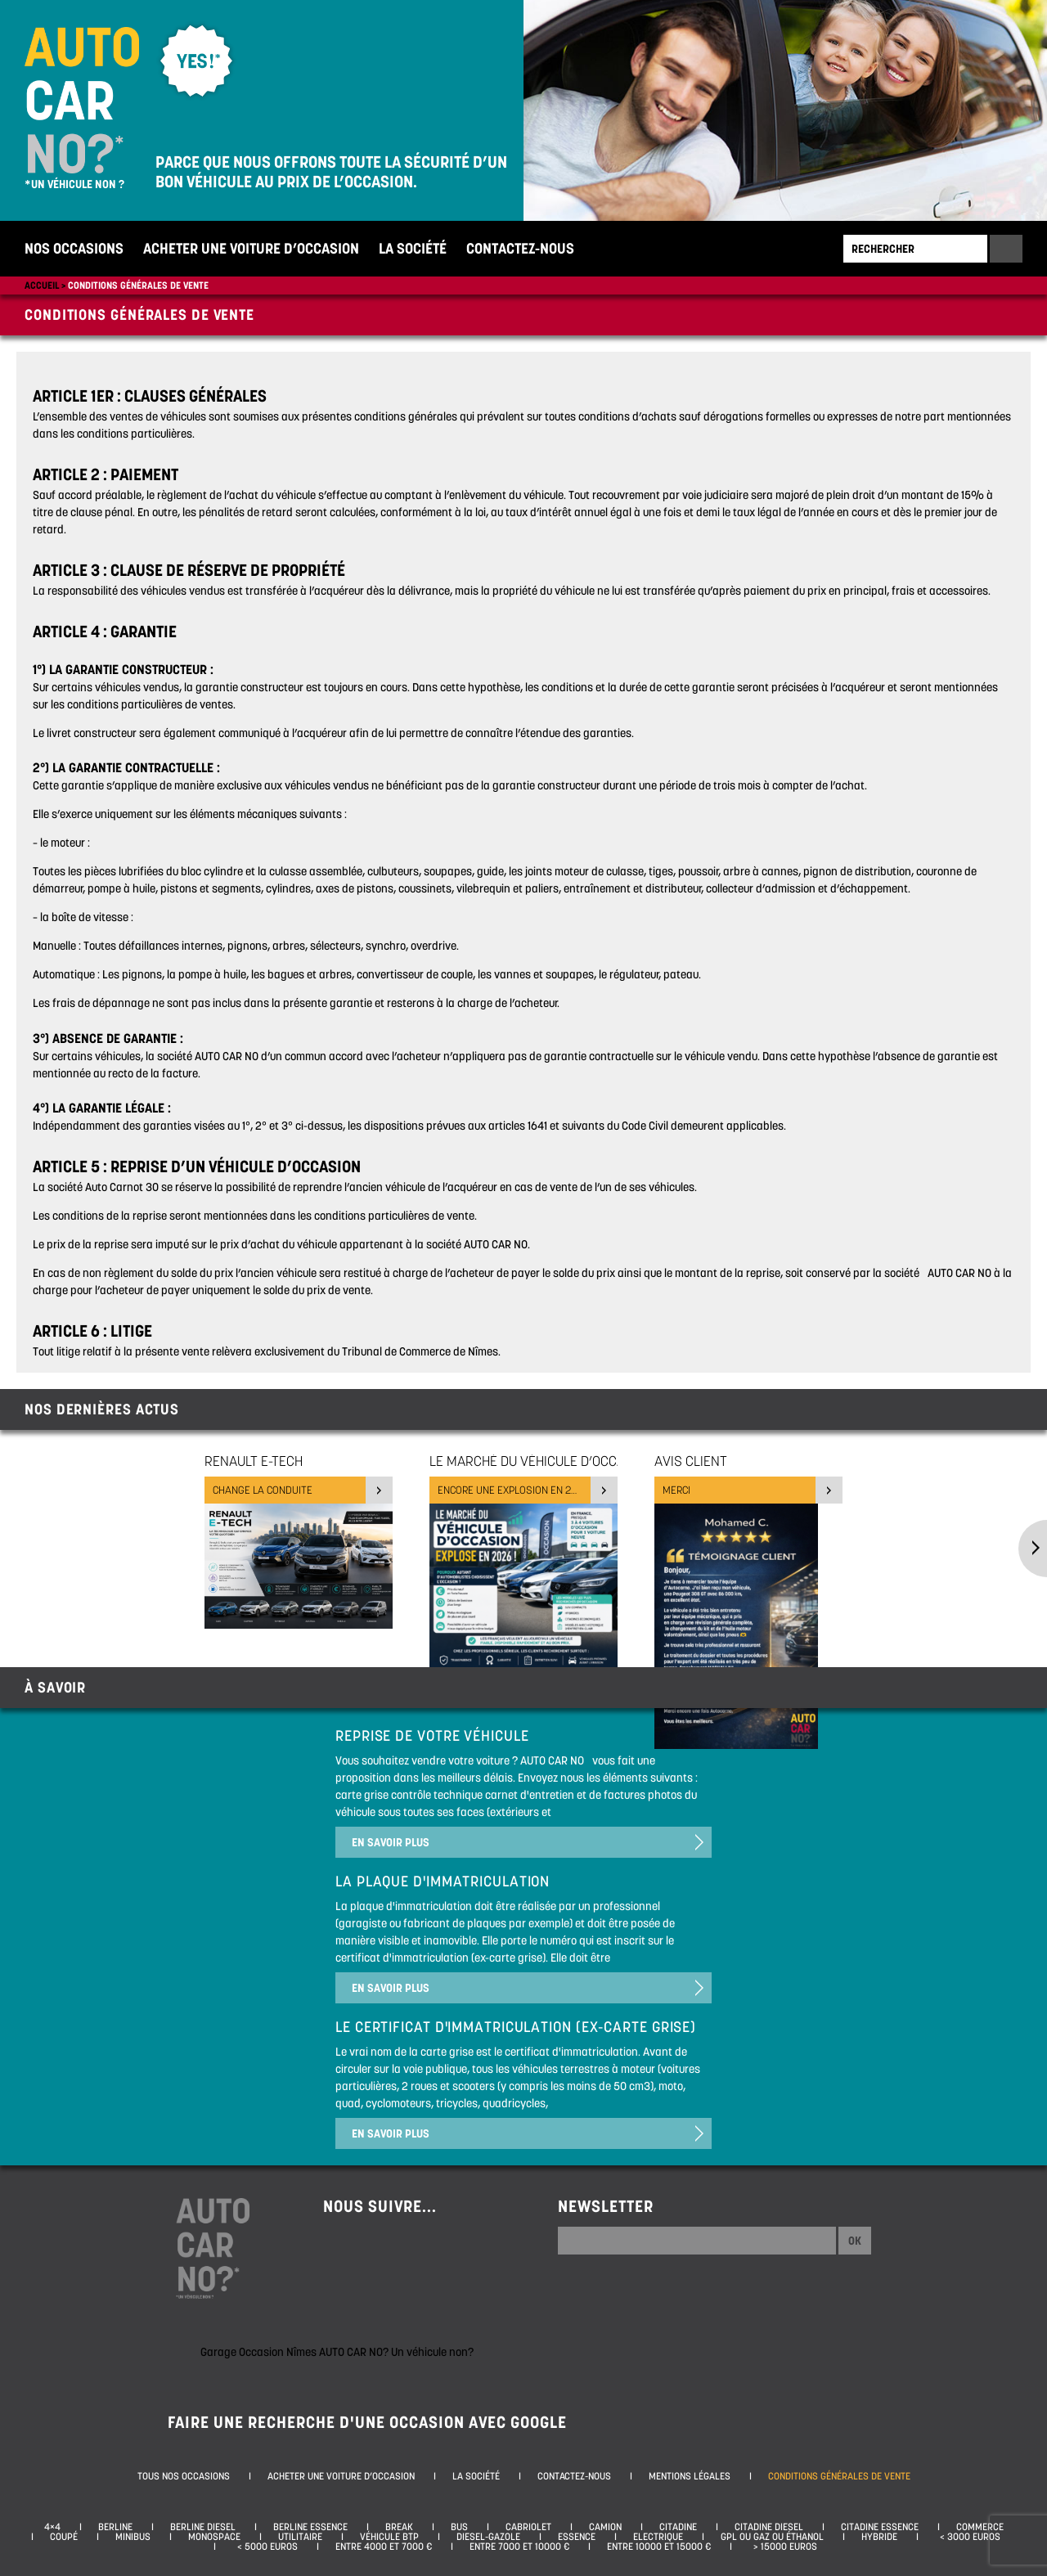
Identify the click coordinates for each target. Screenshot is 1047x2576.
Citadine (678, 2527)
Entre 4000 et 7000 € (383, 2546)
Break (399, 2527)
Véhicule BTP (389, 2536)
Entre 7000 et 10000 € (519, 2546)
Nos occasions (74, 248)
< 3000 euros (967, 2536)
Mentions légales (689, 2476)
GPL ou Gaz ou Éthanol (772, 2536)
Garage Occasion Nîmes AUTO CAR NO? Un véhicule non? (337, 2351)
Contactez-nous (520, 248)
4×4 (52, 2527)
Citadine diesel (769, 2527)
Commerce (980, 2527)
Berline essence (310, 2527)
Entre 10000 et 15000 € (659, 2546)
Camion (605, 2527)
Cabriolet (528, 2527)
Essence (576, 2536)
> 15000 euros (782, 2546)
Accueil (42, 285)
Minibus (133, 2536)
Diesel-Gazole (488, 2536)
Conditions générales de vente (138, 285)
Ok (854, 2240)
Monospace (214, 2536)
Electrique (658, 2536)
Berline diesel (203, 2527)
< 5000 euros (265, 2546)
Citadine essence (880, 2527)
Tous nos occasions (183, 2476)
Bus (459, 2527)
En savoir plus (390, 1842)
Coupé (64, 2536)
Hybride (879, 2536)
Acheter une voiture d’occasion (251, 248)
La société (413, 248)
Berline (115, 2527)
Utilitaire (300, 2536)
